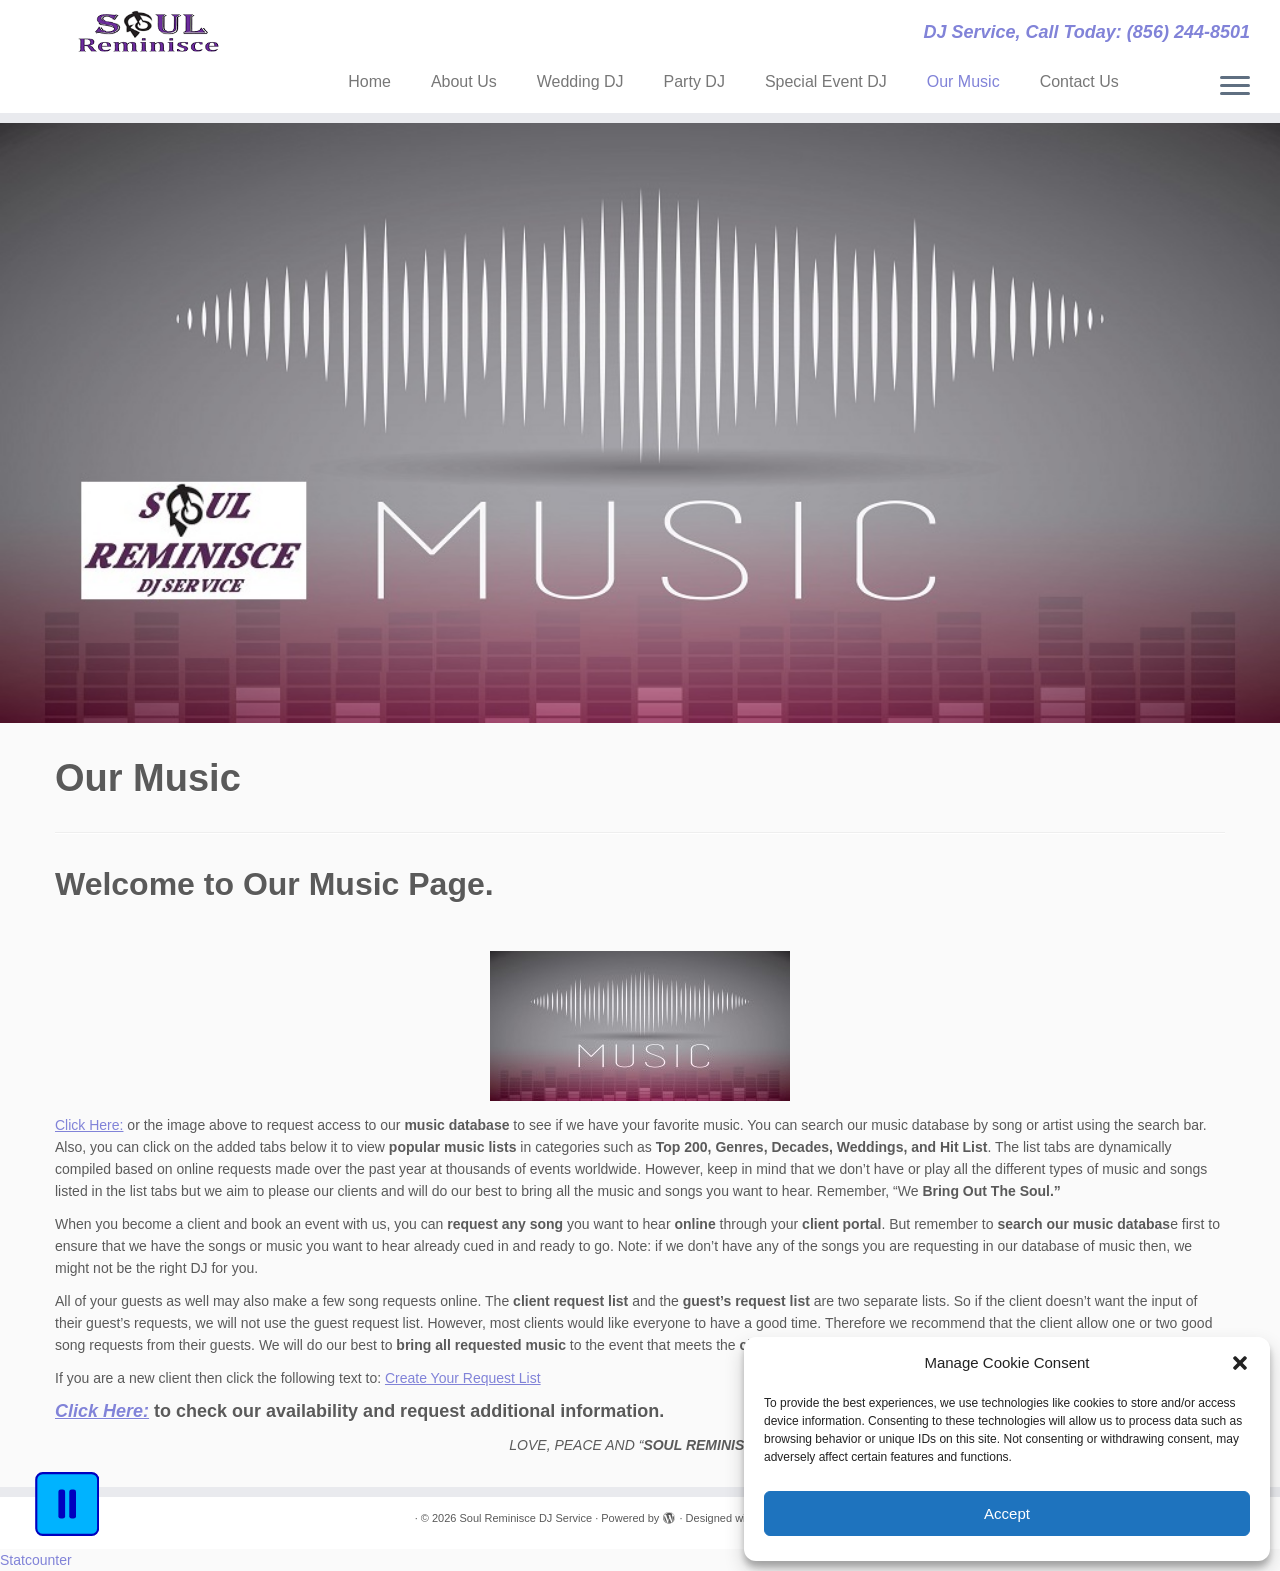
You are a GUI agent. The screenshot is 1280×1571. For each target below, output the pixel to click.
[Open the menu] (1235, 87)
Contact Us (1079, 81)
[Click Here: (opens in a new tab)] (102, 1411)
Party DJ (694, 81)
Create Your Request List (463, 1378)
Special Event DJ (826, 81)
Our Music (963, 81)
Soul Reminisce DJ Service (525, 1518)
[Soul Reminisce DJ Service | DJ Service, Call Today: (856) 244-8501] (147, 44)
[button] (1240, 1363)
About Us (464, 81)
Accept (1007, 1513)
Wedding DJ (580, 81)
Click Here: (89, 1125)
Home (369, 81)
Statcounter (36, 1560)
